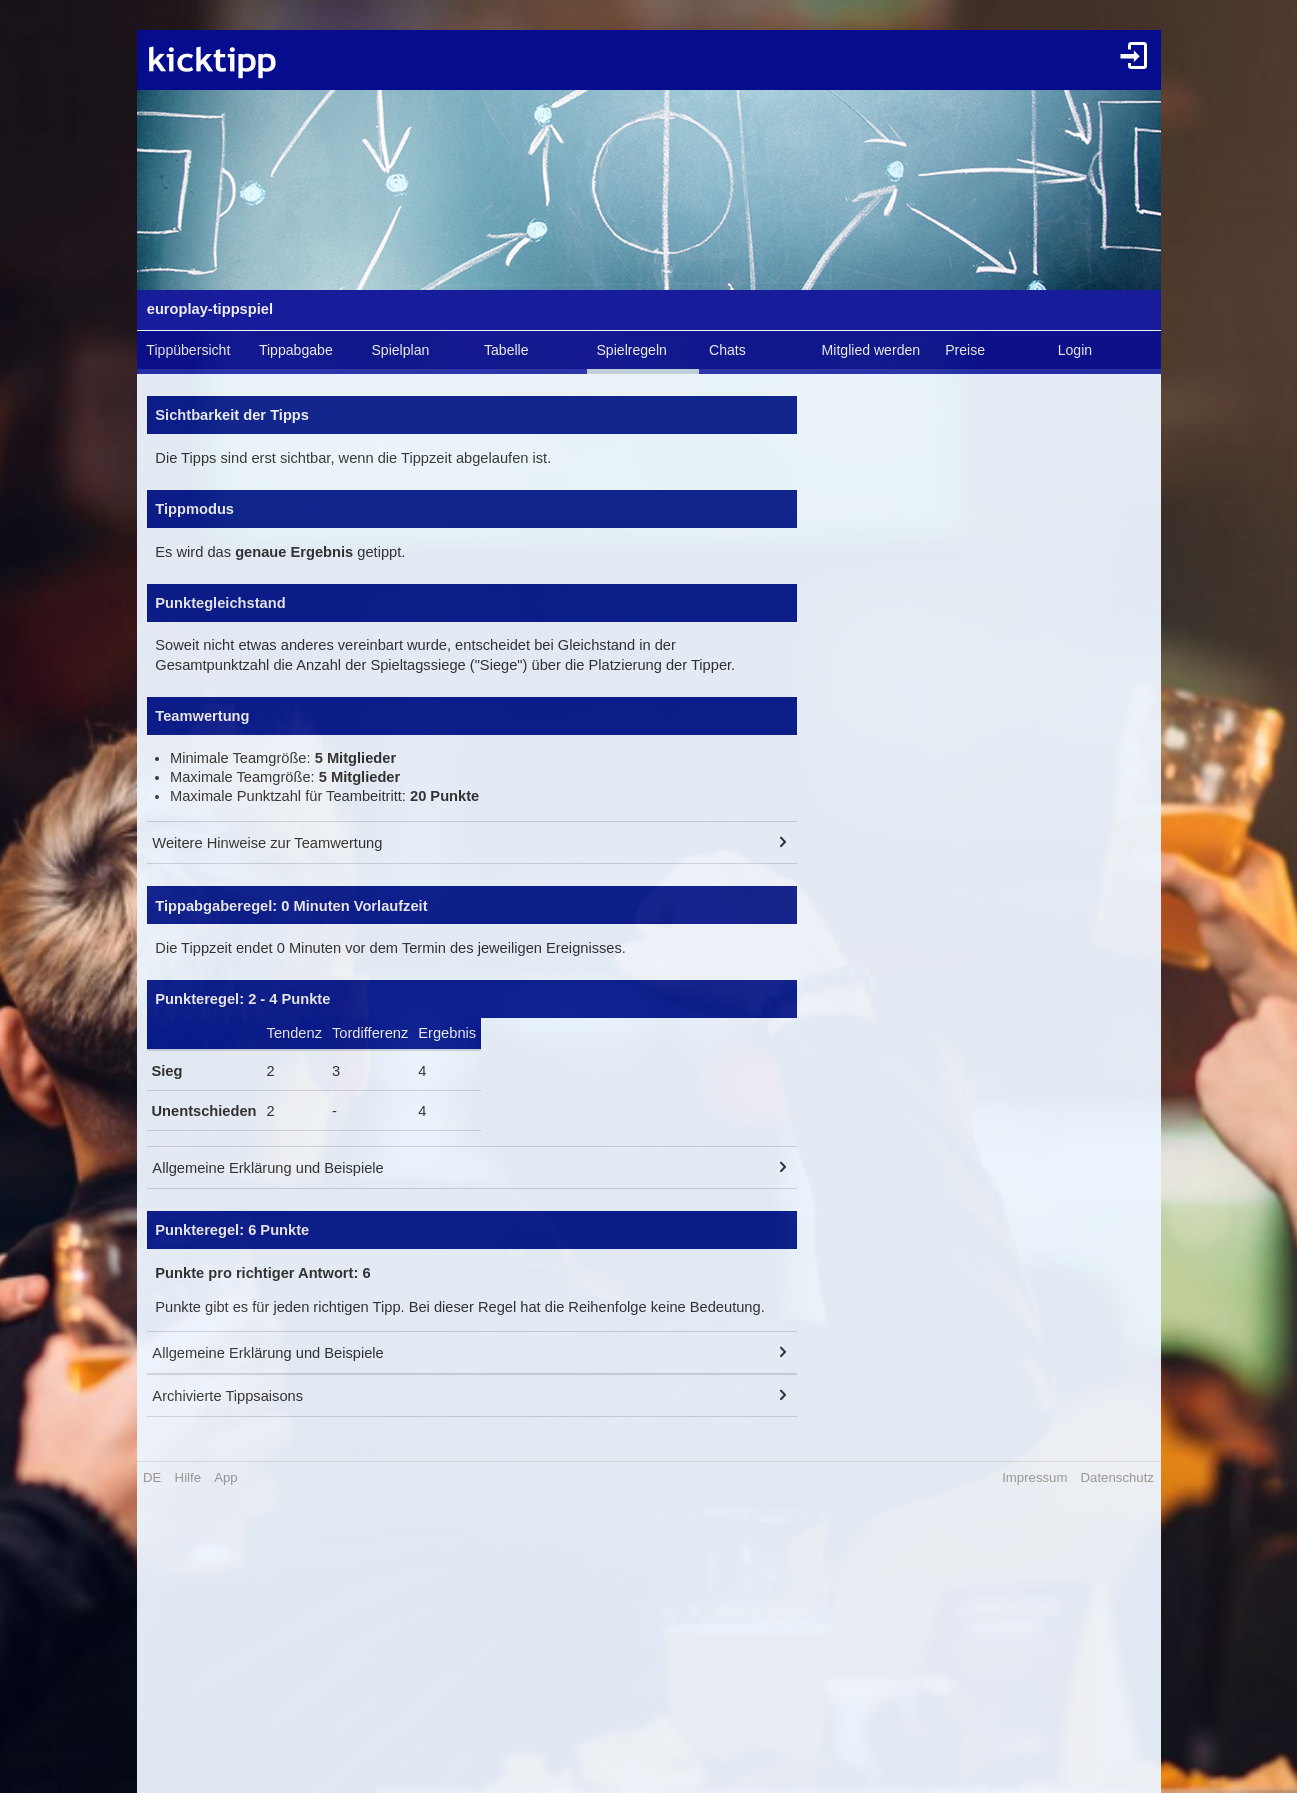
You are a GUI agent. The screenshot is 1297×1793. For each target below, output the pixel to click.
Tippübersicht (188, 350)
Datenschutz (1117, 1477)
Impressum (1034, 1477)
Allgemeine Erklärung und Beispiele (267, 1168)
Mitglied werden (871, 350)
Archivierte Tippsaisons (227, 1396)
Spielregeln (631, 350)
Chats (727, 350)
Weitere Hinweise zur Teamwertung (267, 843)
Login (1075, 350)
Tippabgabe (296, 350)
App (225, 1477)
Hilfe (188, 1477)
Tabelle (506, 350)
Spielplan (400, 350)
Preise (965, 350)
